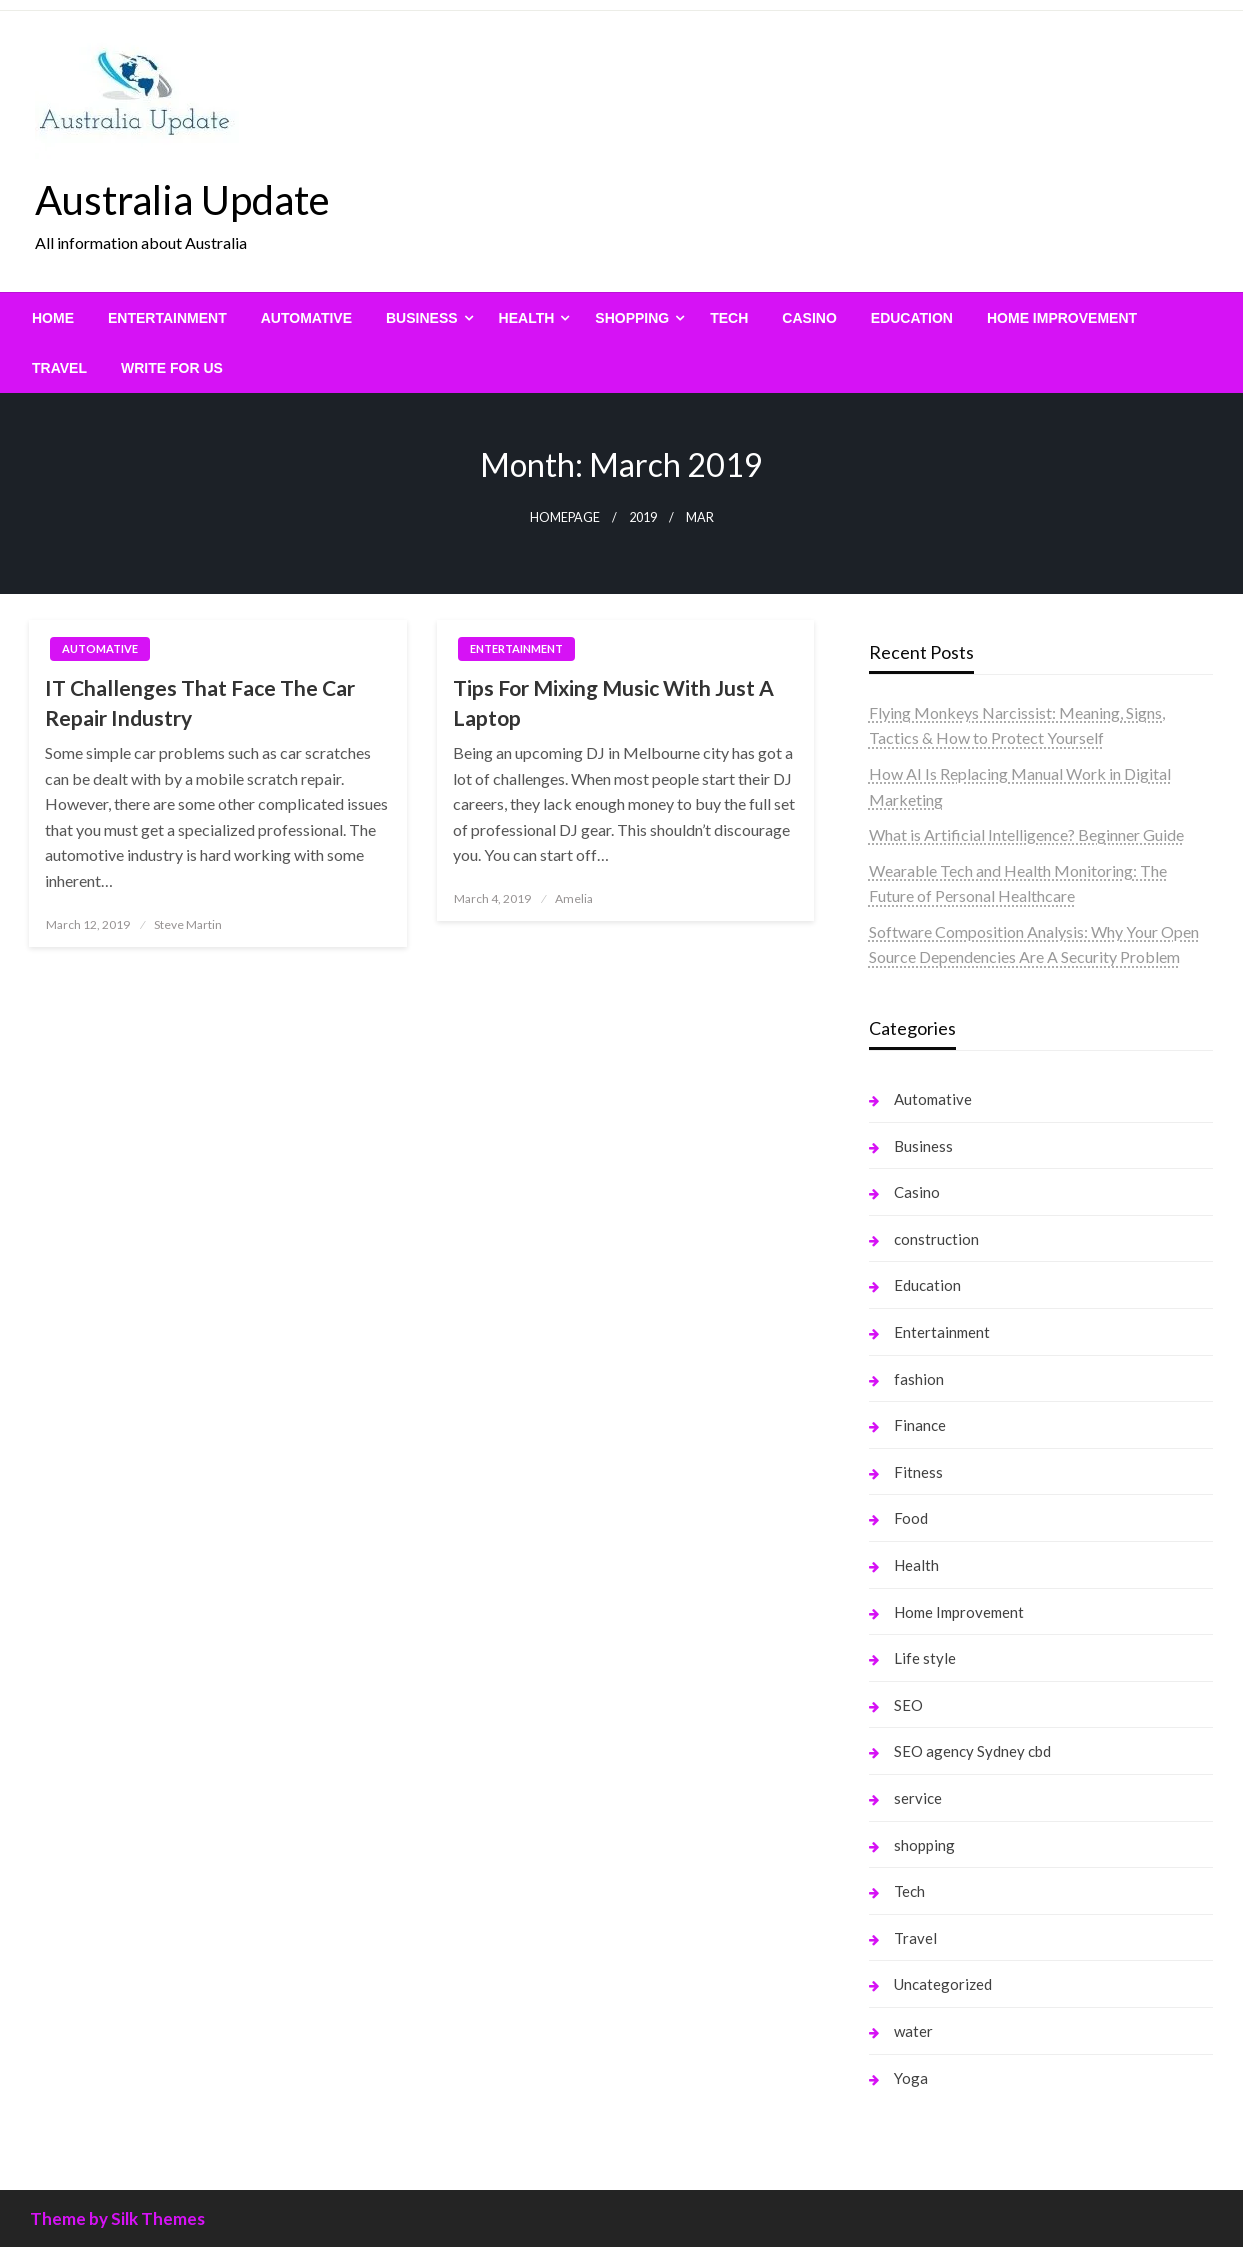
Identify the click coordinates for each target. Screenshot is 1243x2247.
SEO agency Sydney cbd (972, 1751)
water (913, 2031)
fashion (919, 1379)
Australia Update (182, 200)
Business (422, 318)
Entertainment (167, 318)
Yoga (911, 2078)
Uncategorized (943, 1984)
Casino (809, 318)
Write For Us (172, 368)
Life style (925, 1658)
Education (912, 318)
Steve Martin (188, 924)
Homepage (565, 517)
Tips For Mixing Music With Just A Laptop (613, 702)
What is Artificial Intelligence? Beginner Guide (1026, 834)
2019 (643, 517)
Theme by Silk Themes (117, 2218)
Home (53, 318)
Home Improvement (1062, 318)
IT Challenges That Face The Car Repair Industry (200, 702)
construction (936, 1239)
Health (527, 318)
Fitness (918, 1472)
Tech (729, 318)
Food (911, 1518)
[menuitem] (53, 318)
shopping (632, 318)
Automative (306, 318)
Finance (920, 1425)
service (918, 1798)
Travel (59, 368)
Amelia (574, 898)
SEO (908, 1705)
